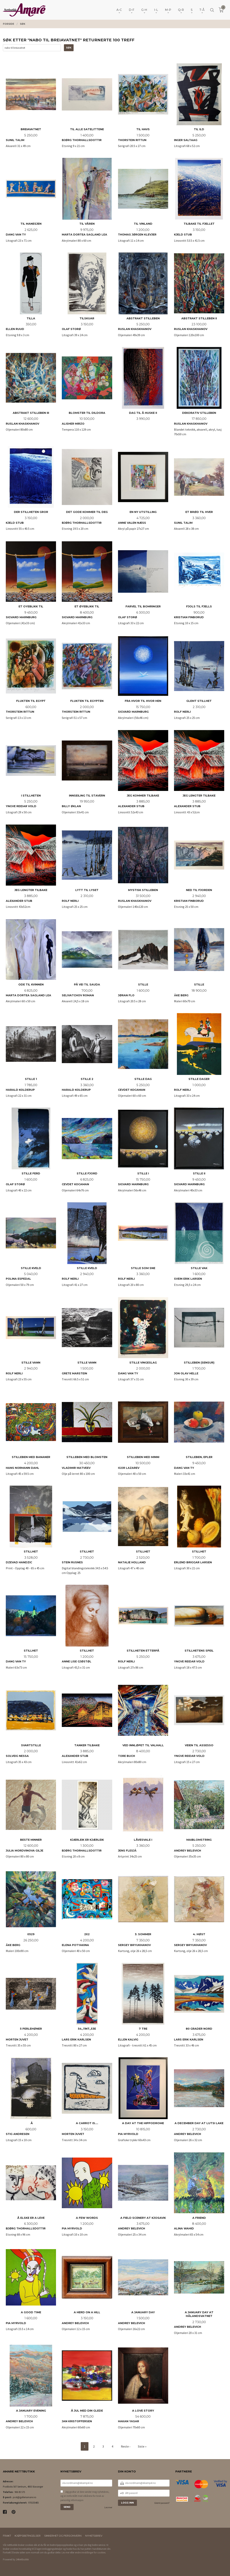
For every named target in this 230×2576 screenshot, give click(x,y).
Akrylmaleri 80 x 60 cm (87, 202)
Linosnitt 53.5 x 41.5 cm (199, 202)
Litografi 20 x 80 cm (143, 1246)
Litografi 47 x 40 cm (143, 1532)
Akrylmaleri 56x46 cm (143, 1152)
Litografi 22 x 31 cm (31, 1057)
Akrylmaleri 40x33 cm (199, 1152)
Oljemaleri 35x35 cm (199, 1818)
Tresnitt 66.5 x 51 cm (87, 1341)
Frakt (7, 2535)
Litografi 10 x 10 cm (87, 2196)
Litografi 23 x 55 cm (31, 1341)
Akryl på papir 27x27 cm (143, 490)
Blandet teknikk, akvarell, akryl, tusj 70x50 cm (199, 393)
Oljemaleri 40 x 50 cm (143, 1435)
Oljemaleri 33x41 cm (87, 774)
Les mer (108, 2507)
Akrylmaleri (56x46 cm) (143, 679)
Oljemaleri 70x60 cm (143, 2389)
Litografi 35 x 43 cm (31, 1723)
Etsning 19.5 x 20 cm (87, 490)
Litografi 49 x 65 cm (87, 1057)
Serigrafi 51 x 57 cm (87, 679)
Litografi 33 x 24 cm (199, 1057)
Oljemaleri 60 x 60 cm (143, 1057)
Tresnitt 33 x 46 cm (199, 2007)
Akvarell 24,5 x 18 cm (87, 963)
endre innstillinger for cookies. (90, 2552)
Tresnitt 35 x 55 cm (31, 2007)
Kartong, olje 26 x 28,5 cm (143, 1912)
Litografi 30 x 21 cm (199, 1532)
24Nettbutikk (22, 2559)
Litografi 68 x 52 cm (199, 107)
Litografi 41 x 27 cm (87, 1246)
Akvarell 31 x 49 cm (31, 107)
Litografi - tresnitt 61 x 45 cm (143, 2007)
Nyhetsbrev (93, 2535)
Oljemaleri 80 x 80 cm (31, 1818)
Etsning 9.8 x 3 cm (31, 296)
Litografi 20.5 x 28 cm (143, 963)
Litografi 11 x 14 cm (143, 202)
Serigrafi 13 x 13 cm (31, 679)
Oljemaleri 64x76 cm (87, 1152)
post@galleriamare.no (24, 2497)
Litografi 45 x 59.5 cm (31, 1435)
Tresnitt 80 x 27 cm (87, 2007)
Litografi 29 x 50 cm (31, 774)
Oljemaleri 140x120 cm (143, 868)
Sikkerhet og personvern (62, 2535)
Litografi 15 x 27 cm (199, 1723)
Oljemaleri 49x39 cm (143, 296)
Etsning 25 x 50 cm (199, 868)
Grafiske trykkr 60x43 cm (143, 2101)
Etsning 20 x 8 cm (87, 1818)
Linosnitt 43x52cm (31, 868)
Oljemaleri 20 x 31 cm (199, 2292)
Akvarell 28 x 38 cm (199, 490)
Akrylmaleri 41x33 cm (87, 585)
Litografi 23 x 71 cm (31, 202)
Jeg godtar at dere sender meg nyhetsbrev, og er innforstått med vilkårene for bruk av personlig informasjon (84, 2496)
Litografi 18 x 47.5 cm (199, 1629)
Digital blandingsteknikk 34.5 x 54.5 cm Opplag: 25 (87, 1532)
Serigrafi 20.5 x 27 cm (143, 107)
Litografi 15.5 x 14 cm (31, 2292)
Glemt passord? (162, 2502)
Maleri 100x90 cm (31, 1912)
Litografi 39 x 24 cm (87, 296)
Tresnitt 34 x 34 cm (87, 2101)
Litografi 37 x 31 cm (143, 1341)
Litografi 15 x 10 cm (31, 2101)
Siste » (142, 2446)
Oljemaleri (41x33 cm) (31, 585)
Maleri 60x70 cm (199, 963)
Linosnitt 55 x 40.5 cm (31, 490)
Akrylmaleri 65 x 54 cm (199, 2196)
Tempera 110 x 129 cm (87, 393)
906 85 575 (19, 2492)
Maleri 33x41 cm (199, 1435)
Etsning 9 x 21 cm (87, 107)
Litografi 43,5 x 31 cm (87, 1629)
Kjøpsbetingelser (28, 2535)
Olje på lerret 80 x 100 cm (87, 1435)
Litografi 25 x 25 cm (199, 679)
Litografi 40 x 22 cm (31, 1152)
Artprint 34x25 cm (143, 1818)
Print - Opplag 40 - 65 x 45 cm (31, 1532)
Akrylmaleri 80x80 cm (143, 1723)
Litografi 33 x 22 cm (143, 585)
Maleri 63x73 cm (31, 1629)
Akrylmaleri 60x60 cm (87, 2389)
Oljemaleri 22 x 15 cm (31, 2389)
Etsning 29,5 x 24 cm (199, 1246)
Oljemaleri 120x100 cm (199, 296)
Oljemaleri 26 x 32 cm (199, 2101)
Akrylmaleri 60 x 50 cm (31, 963)
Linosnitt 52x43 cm (143, 774)
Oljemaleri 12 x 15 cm (87, 2292)
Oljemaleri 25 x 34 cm (143, 2196)
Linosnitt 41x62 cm (87, 1723)
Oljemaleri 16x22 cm (143, 2292)
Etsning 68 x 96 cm (31, 2196)
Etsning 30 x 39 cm (199, 1341)
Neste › (125, 2446)
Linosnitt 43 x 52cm (199, 774)
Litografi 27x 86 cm (143, 1629)
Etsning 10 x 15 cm (199, 585)
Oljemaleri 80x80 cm (31, 393)
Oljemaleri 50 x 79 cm (31, 1246)
